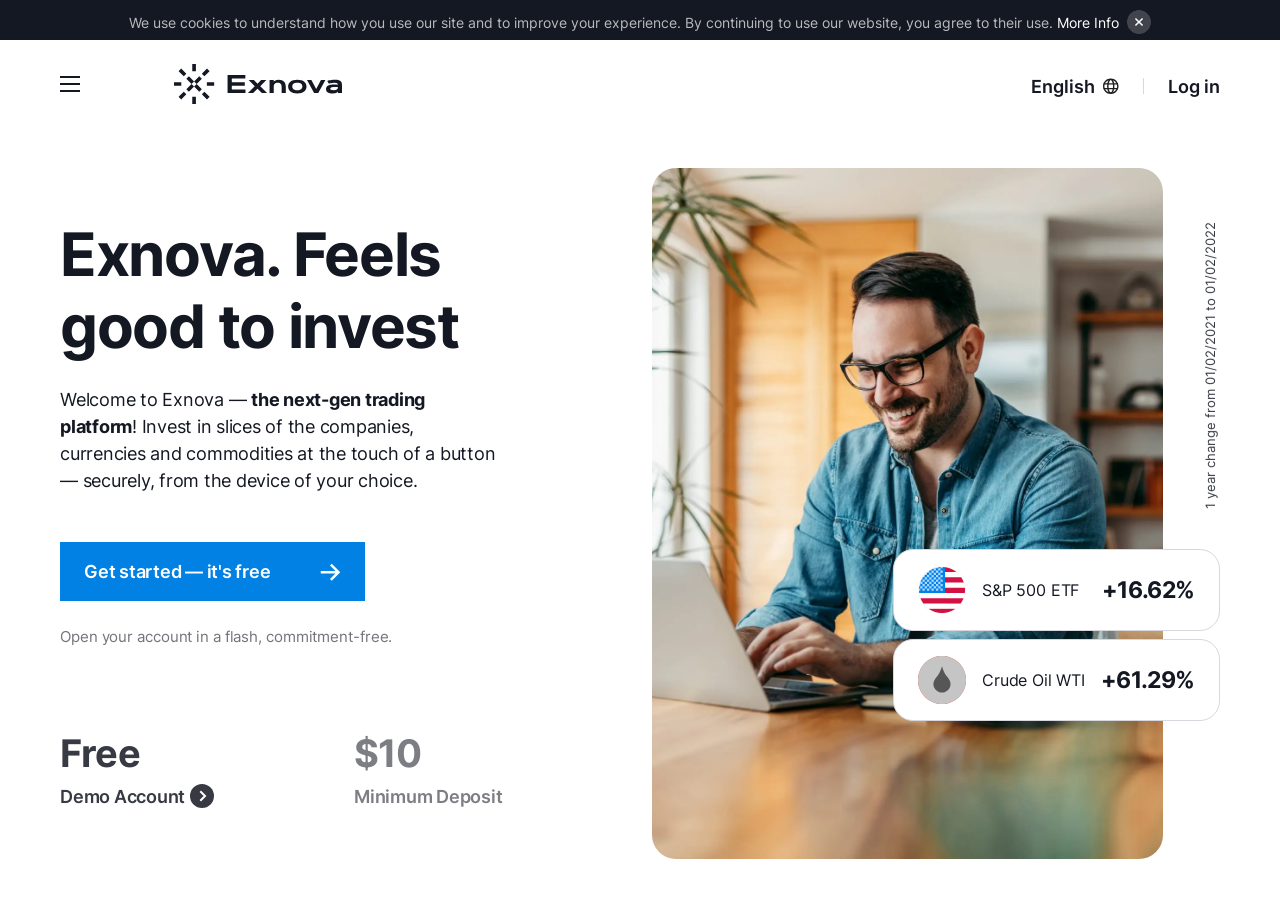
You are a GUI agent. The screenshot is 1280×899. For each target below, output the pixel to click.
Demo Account (137, 796)
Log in (1194, 86)
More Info (1088, 22)
